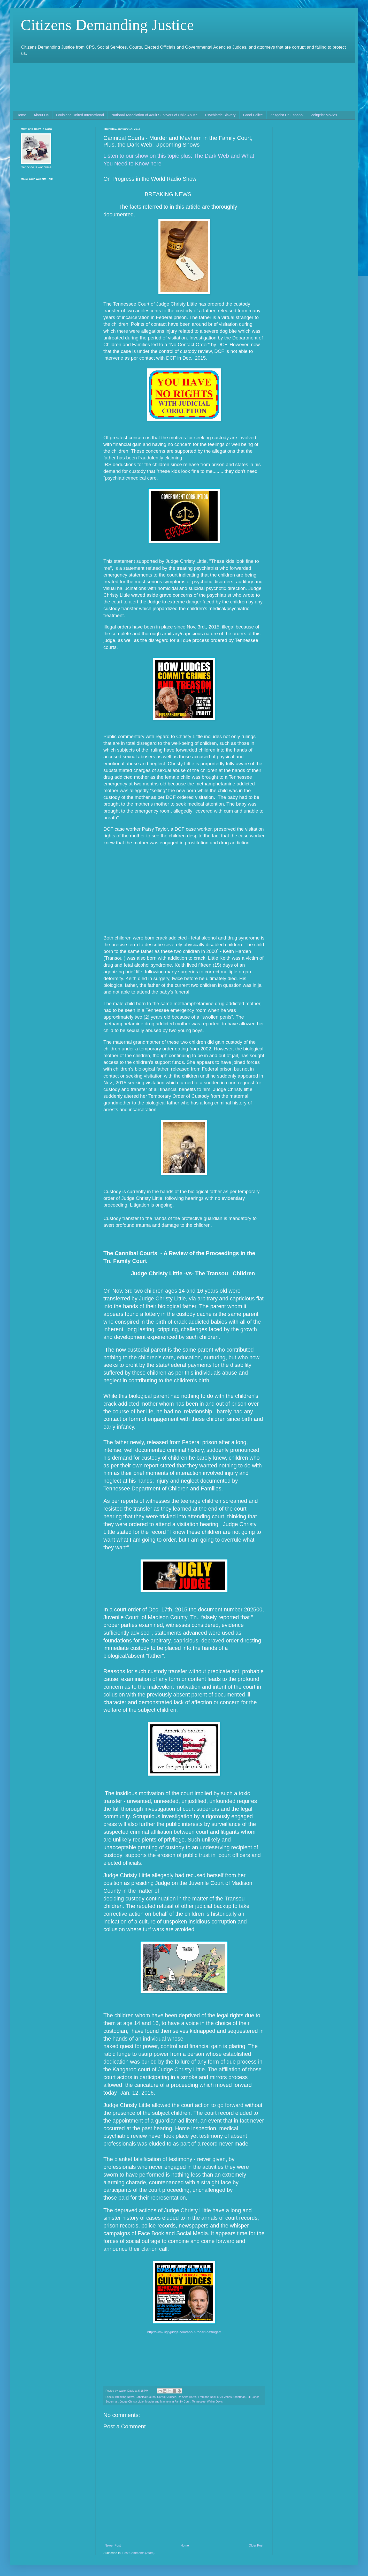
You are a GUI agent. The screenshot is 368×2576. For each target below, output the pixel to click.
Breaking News (124, 2396)
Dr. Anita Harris (187, 2396)
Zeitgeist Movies (324, 115)
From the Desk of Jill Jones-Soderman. (222, 2396)
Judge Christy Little (132, 2401)
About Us (41, 115)
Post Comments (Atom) (138, 2553)
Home (21, 115)
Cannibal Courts (145, 2396)
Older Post (256, 2545)
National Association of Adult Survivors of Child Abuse (154, 115)
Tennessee (198, 2401)
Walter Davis (215, 2401)
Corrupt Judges (166, 2396)
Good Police (253, 115)
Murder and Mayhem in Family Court (167, 2401)
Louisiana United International (80, 115)
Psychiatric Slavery (220, 115)
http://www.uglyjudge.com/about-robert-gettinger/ (184, 2332)
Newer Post (113, 2545)
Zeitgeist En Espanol (286, 115)
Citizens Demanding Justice (107, 24)
